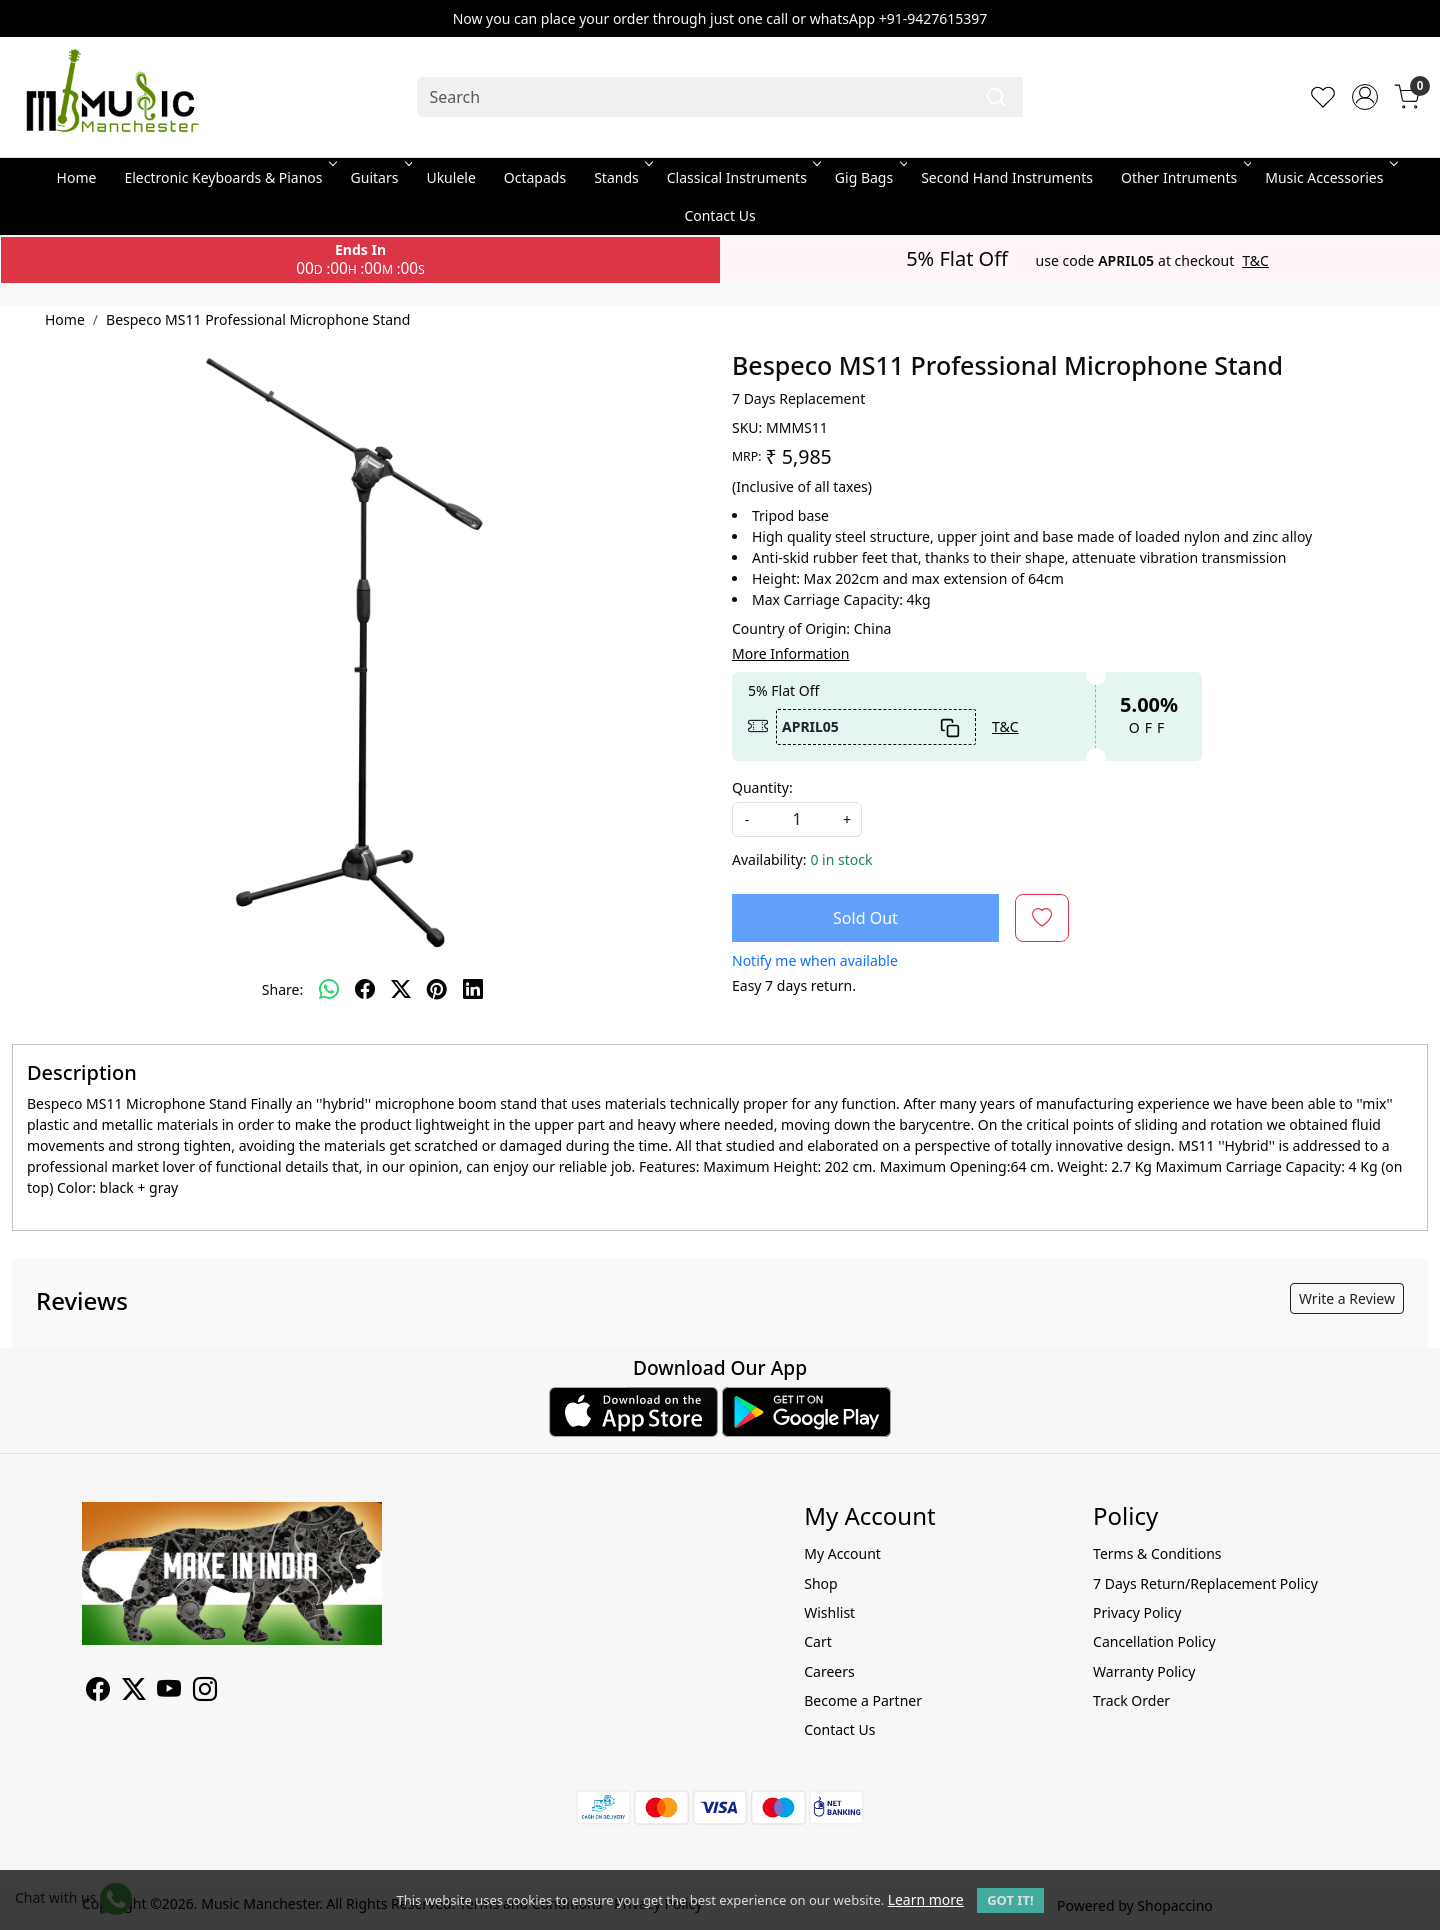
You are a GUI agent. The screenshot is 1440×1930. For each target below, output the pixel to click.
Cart (818, 1641)
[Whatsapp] (329, 989)
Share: (282, 989)
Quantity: (762, 787)
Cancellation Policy (1154, 1641)
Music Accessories (1329, 177)
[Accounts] (1365, 97)
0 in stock (841, 859)
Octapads (535, 177)
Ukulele (450, 177)
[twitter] (401, 989)
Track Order (1131, 1700)
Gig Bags (869, 177)
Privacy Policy (1137, 1612)
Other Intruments (1184, 177)
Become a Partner (863, 1700)
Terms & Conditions (1157, 1553)
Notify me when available (815, 960)
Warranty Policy (1144, 1671)
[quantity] (797, 819)
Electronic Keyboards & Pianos (228, 177)
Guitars (380, 177)
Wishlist (829, 1612)
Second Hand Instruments (1007, 177)
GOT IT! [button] (1010, 1900)
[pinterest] (437, 989)
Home (77, 177)
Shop (820, 1583)
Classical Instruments (742, 177)
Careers (829, 1671)
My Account (842, 1553)
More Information (790, 653)
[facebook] (365, 989)
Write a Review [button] (1347, 1298)
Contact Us (719, 215)
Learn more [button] (926, 1899)
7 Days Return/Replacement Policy (1205, 1583)
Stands (622, 177)
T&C (1255, 261)
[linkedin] (473, 989)
